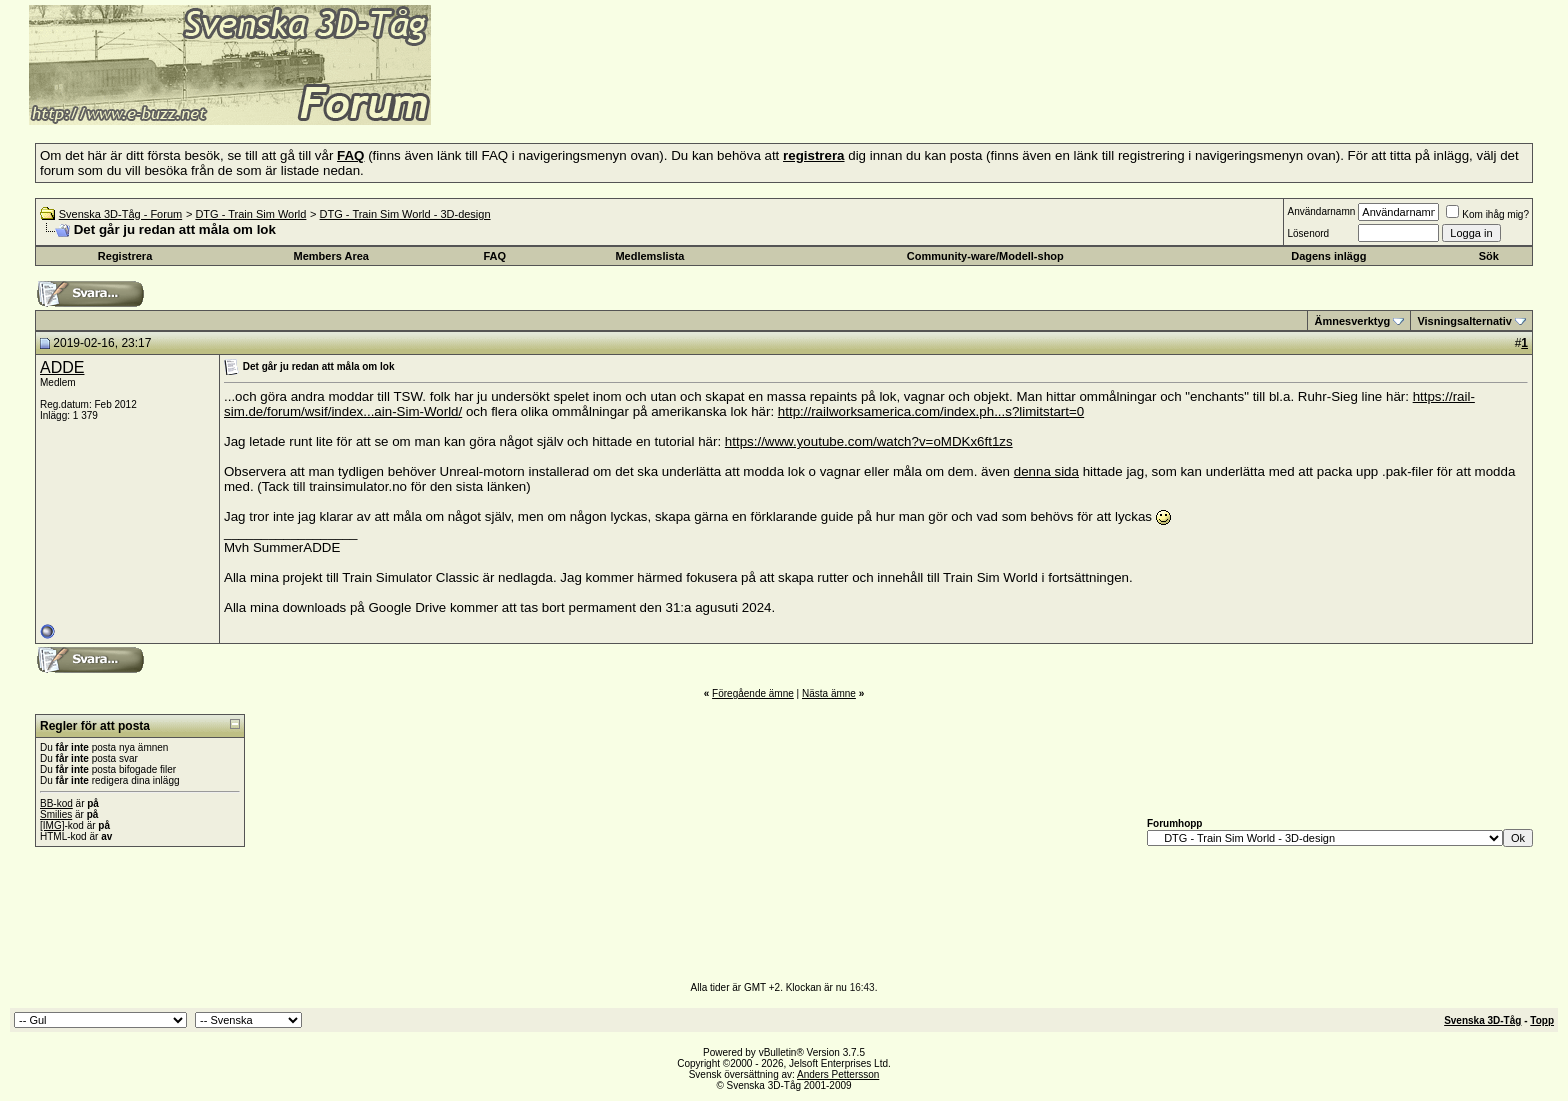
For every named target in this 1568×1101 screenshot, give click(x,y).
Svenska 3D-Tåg (1482, 1020)
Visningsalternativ (1464, 321)
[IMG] (52, 825)
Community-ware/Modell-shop (985, 256)
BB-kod (56, 803)
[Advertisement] (676, 95)
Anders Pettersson (838, 1074)
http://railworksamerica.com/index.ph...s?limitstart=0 (931, 411)
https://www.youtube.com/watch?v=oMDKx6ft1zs (869, 441)
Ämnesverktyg (1352, 321)
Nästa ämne (829, 693)
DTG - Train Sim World (250, 214)
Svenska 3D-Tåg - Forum (120, 214)
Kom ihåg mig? (1487, 214)
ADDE (62, 367)
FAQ (495, 256)
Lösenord (1308, 233)
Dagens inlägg (1328, 256)
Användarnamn (1321, 211)
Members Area (331, 256)
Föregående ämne (753, 693)
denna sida (1046, 471)
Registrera (125, 256)
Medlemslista (649, 256)
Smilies (56, 814)
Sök (1489, 256)
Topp (1542, 1020)
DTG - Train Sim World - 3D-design (405, 214)
